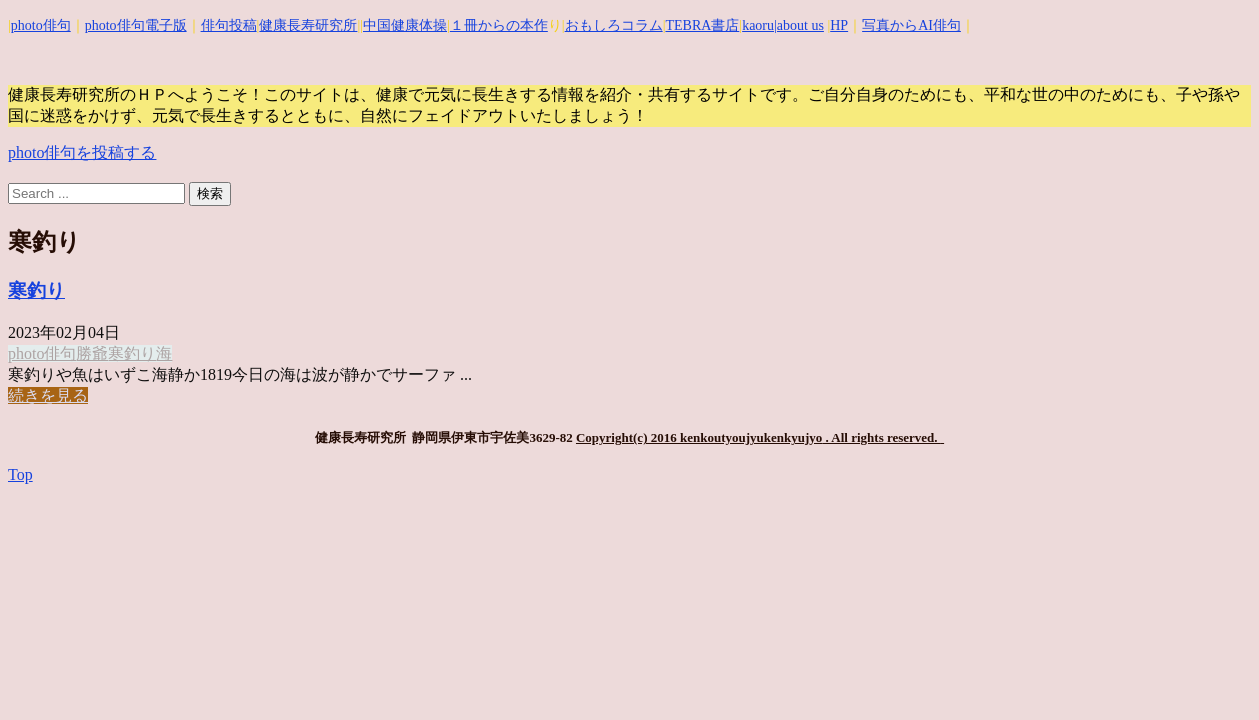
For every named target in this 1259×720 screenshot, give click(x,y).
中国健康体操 (405, 25)
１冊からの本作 (499, 25)
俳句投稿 (229, 25)
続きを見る (48, 395)
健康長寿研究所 (308, 25)
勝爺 (92, 353)
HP (839, 25)
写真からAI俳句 (911, 25)
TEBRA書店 (702, 25)
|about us (799, 25)
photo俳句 (41, 25)
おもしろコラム (614, 25)
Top (20, 474)
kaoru (758, 25)
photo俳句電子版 (136, 25)
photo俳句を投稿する (82, 152)
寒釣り (36, 290)
